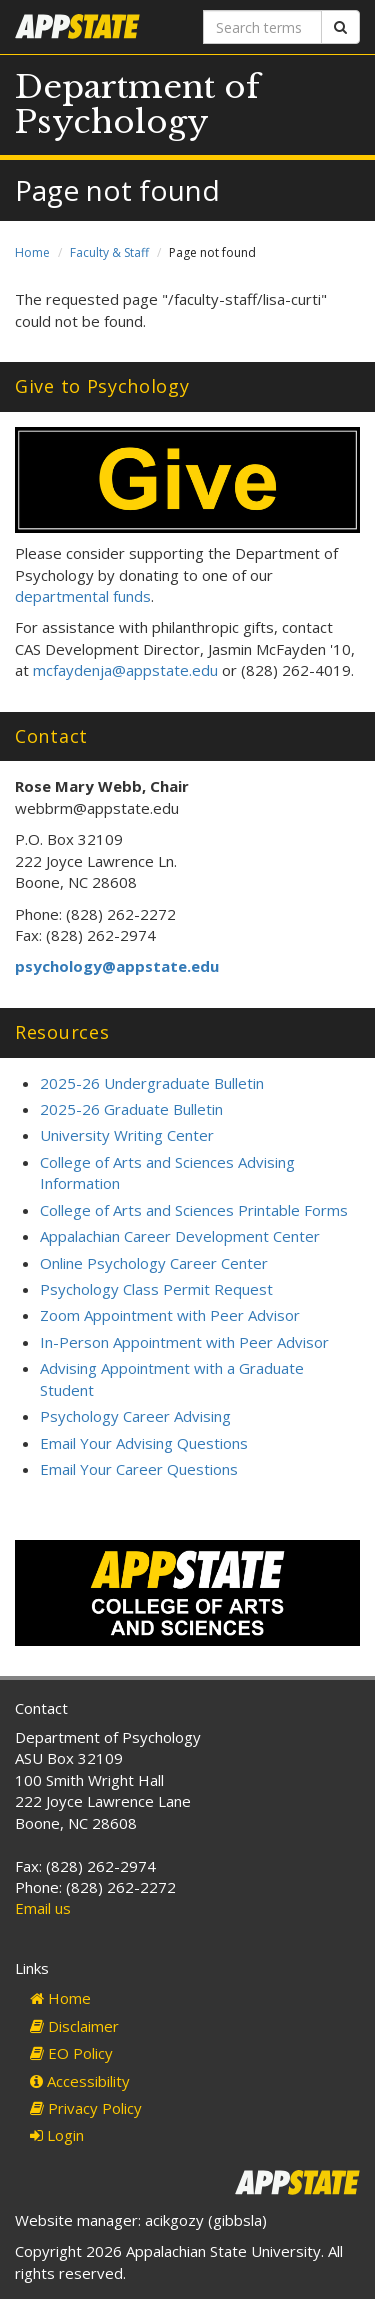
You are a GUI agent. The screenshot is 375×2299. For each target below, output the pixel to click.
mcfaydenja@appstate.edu (125, 670)
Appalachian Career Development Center (180, 1236)
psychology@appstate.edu (117, 966)
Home (32, 252)
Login (57, 2135)
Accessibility (80, 2081)
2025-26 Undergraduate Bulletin (152, 1083)
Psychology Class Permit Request (156, 1289)
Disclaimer (74, 2026)
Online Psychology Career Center (154, 1263)
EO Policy (71, 2053)
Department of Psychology (137, 104)
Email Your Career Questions (139, 1469)
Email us (43, 1908)
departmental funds (83, 596)
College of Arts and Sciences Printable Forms (194, 1210)
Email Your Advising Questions (144, 1443)
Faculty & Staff (109, 252)
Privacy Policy (86, 2108)
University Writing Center (127, 1135)
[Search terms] (263, 27)
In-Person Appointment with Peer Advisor (184, 1342)
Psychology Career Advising (135, 1416)
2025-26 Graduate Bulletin (131, 1109)
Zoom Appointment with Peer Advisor (170, 1315)
